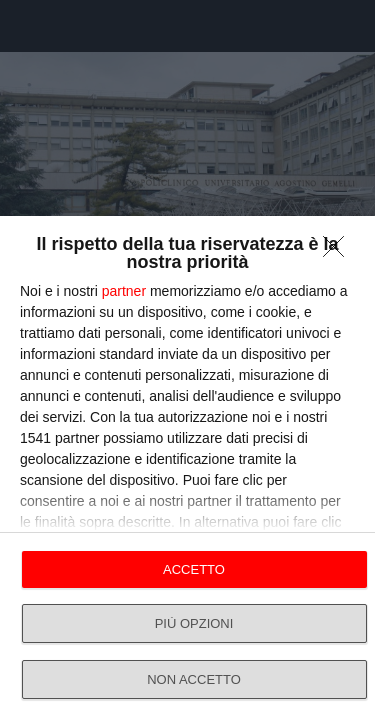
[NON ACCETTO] (339, 252)
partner (124, 291)
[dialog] (187, 468)
